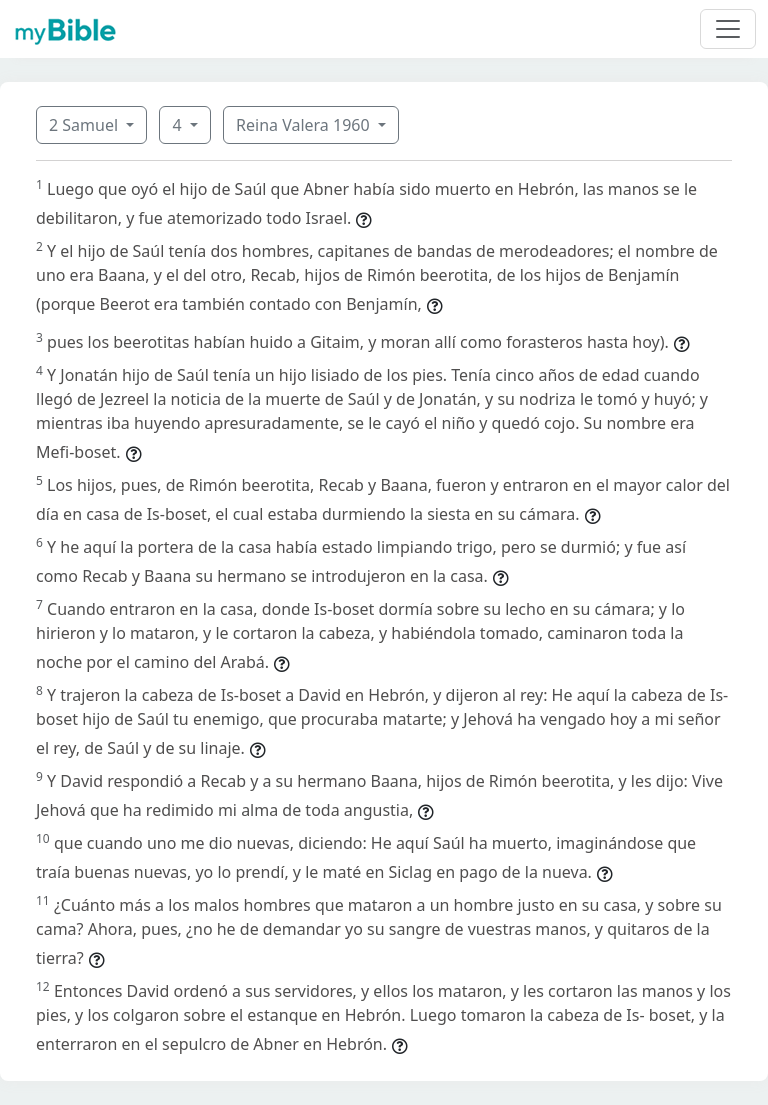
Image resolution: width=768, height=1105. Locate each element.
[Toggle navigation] (728, 29)
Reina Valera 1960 (305, 125)
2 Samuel (85, 125)
